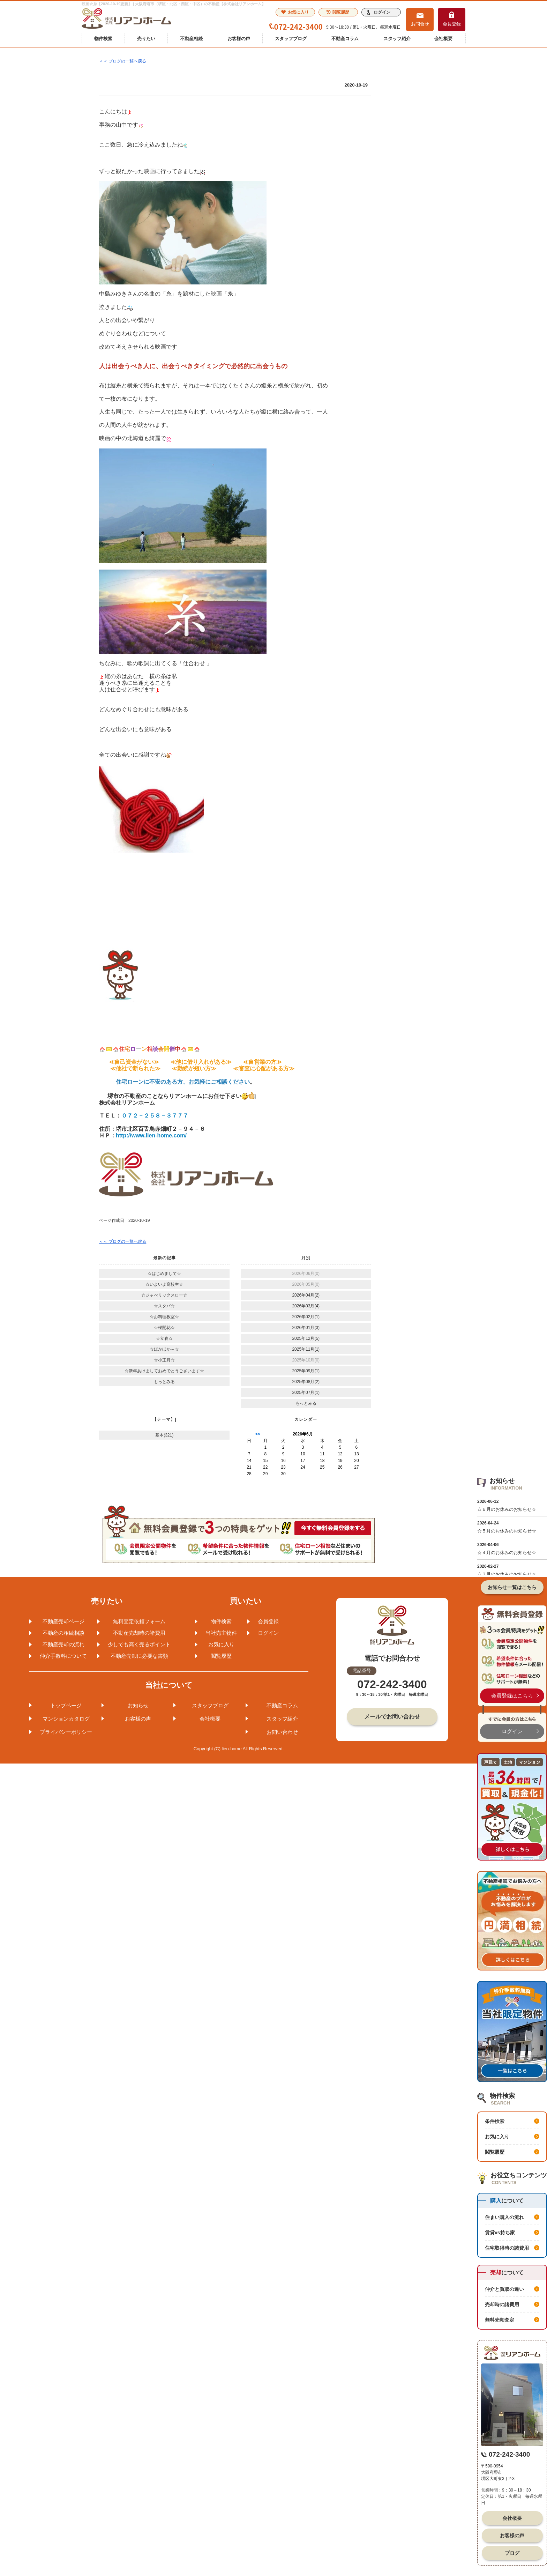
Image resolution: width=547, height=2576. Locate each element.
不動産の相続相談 (63, 1633)
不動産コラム (345, 38)
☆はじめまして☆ (164, 1273)
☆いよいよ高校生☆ (164, 1284)
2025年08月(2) (306, 1381)
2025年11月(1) (306, 1349)
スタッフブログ (291, 38)
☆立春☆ (164, 1338)
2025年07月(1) (306, 1392)
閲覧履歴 (338, 12)
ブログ (512, 2553)
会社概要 (443, 38)
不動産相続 (191, 38)
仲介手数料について (63, 1656)
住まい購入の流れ (504, 2217)
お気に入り (295, 12)
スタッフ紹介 (397, 38)
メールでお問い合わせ (392, 1717)
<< (257, 1434)
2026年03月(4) (306, 1306)
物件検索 (103, 38)
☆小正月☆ (164, 1360)
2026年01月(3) (306, 1327)
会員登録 (452, 24)
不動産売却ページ (63, 1621)
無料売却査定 (499, 2320)
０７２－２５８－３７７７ (154, 1116)
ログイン (382, 12)
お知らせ (138, 1705)
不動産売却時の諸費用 (139, 1633)
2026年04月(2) (306, 1295)
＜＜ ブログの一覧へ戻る (122, 61)
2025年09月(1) (306, 1370)
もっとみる (164, 1381)
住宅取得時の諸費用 (507, 2248)
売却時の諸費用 (502, 2304)
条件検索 (494, 2121)
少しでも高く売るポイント (139, 1644)
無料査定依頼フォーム (139, 1621)
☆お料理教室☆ (164, 1316)
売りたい (146, 38)
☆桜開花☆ (164, 1327)
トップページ (66, 1705)
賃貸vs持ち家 (500, 2232)
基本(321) (164, 1435)
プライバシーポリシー (66, 1732)
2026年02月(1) (306, 1316)
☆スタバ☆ (164, 1306)
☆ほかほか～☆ (164, 1349)
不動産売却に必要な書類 (139, 1656)
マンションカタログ (66, 1719)
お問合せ (420, 24)
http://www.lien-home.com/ (151, 1135)
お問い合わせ (282, 1732)
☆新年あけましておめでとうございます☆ (164, 1370)
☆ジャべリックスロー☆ (164, 1295)
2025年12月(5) (306, 1338)
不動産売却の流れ (63, 1644)
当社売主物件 (221, 1633)
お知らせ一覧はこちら (512, 1587)
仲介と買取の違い (504, 2289)
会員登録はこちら (512, 1696)
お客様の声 (238, 38)
